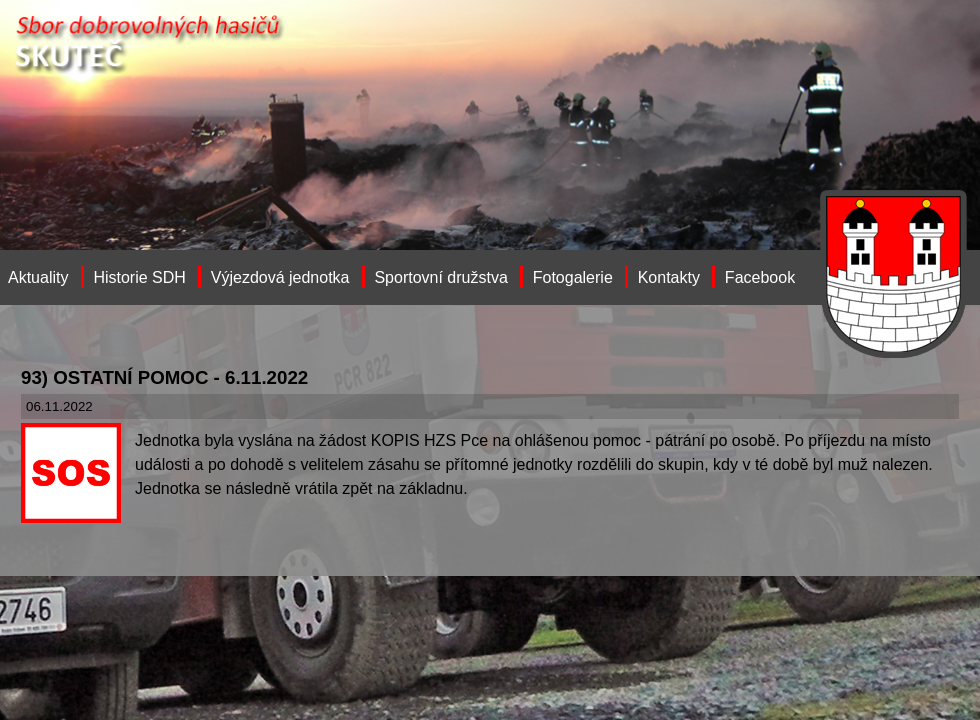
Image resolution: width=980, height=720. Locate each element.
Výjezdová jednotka (280, 277)
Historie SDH (139, 277)
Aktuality (38, 277)
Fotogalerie (573, 277)
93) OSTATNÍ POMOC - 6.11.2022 (164, 377)
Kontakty (669, 277)
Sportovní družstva (440, 277)
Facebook (760, 277)
